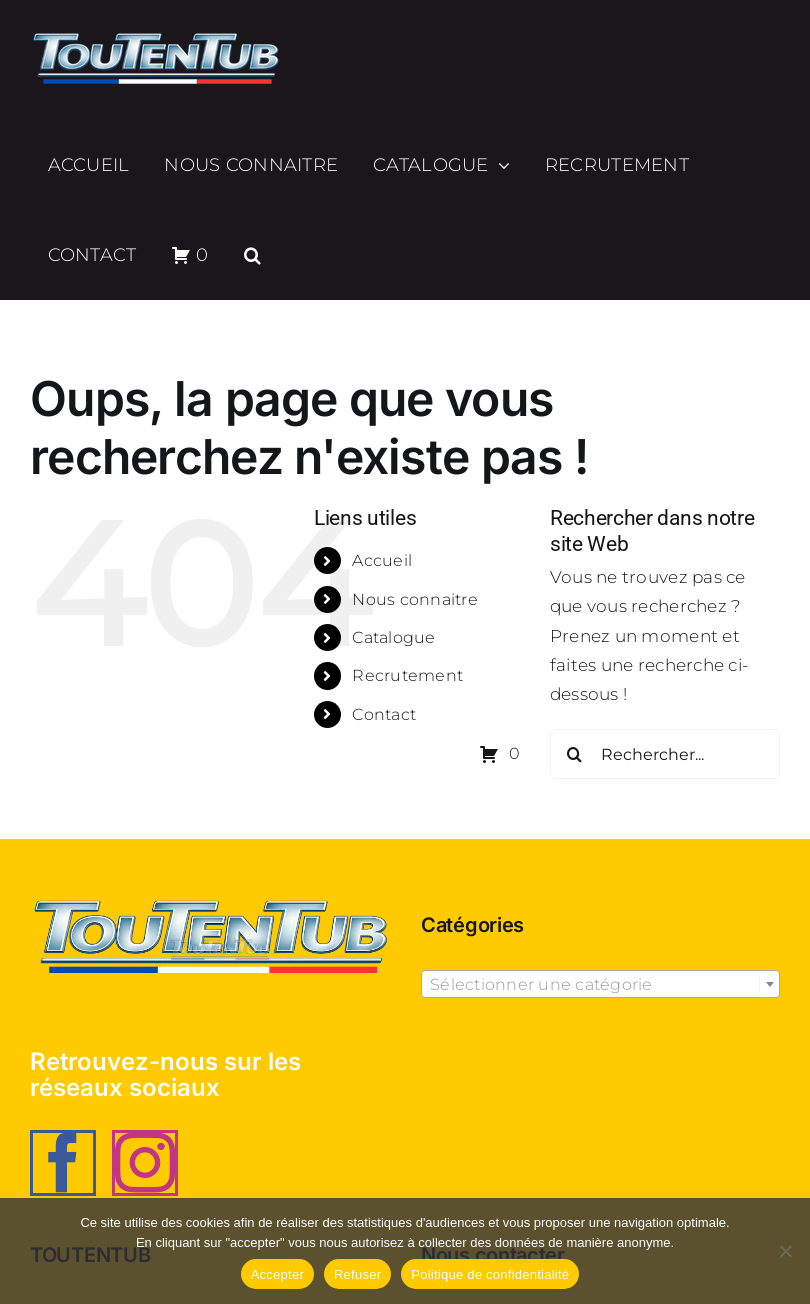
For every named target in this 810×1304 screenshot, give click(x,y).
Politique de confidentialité (490, 1274)
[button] (252, 255)
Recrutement (407, 675)
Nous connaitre (415, 599)
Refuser (357, 1274)
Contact (384, 714)
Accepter (277, 1274)
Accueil (382, 560)
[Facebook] (63, 1163)
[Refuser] (785, 1251)
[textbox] (600, 985)
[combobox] (600, 984)
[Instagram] (145, 1163)
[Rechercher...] (665, 754)
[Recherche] (575, 754)
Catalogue (393, 637)
